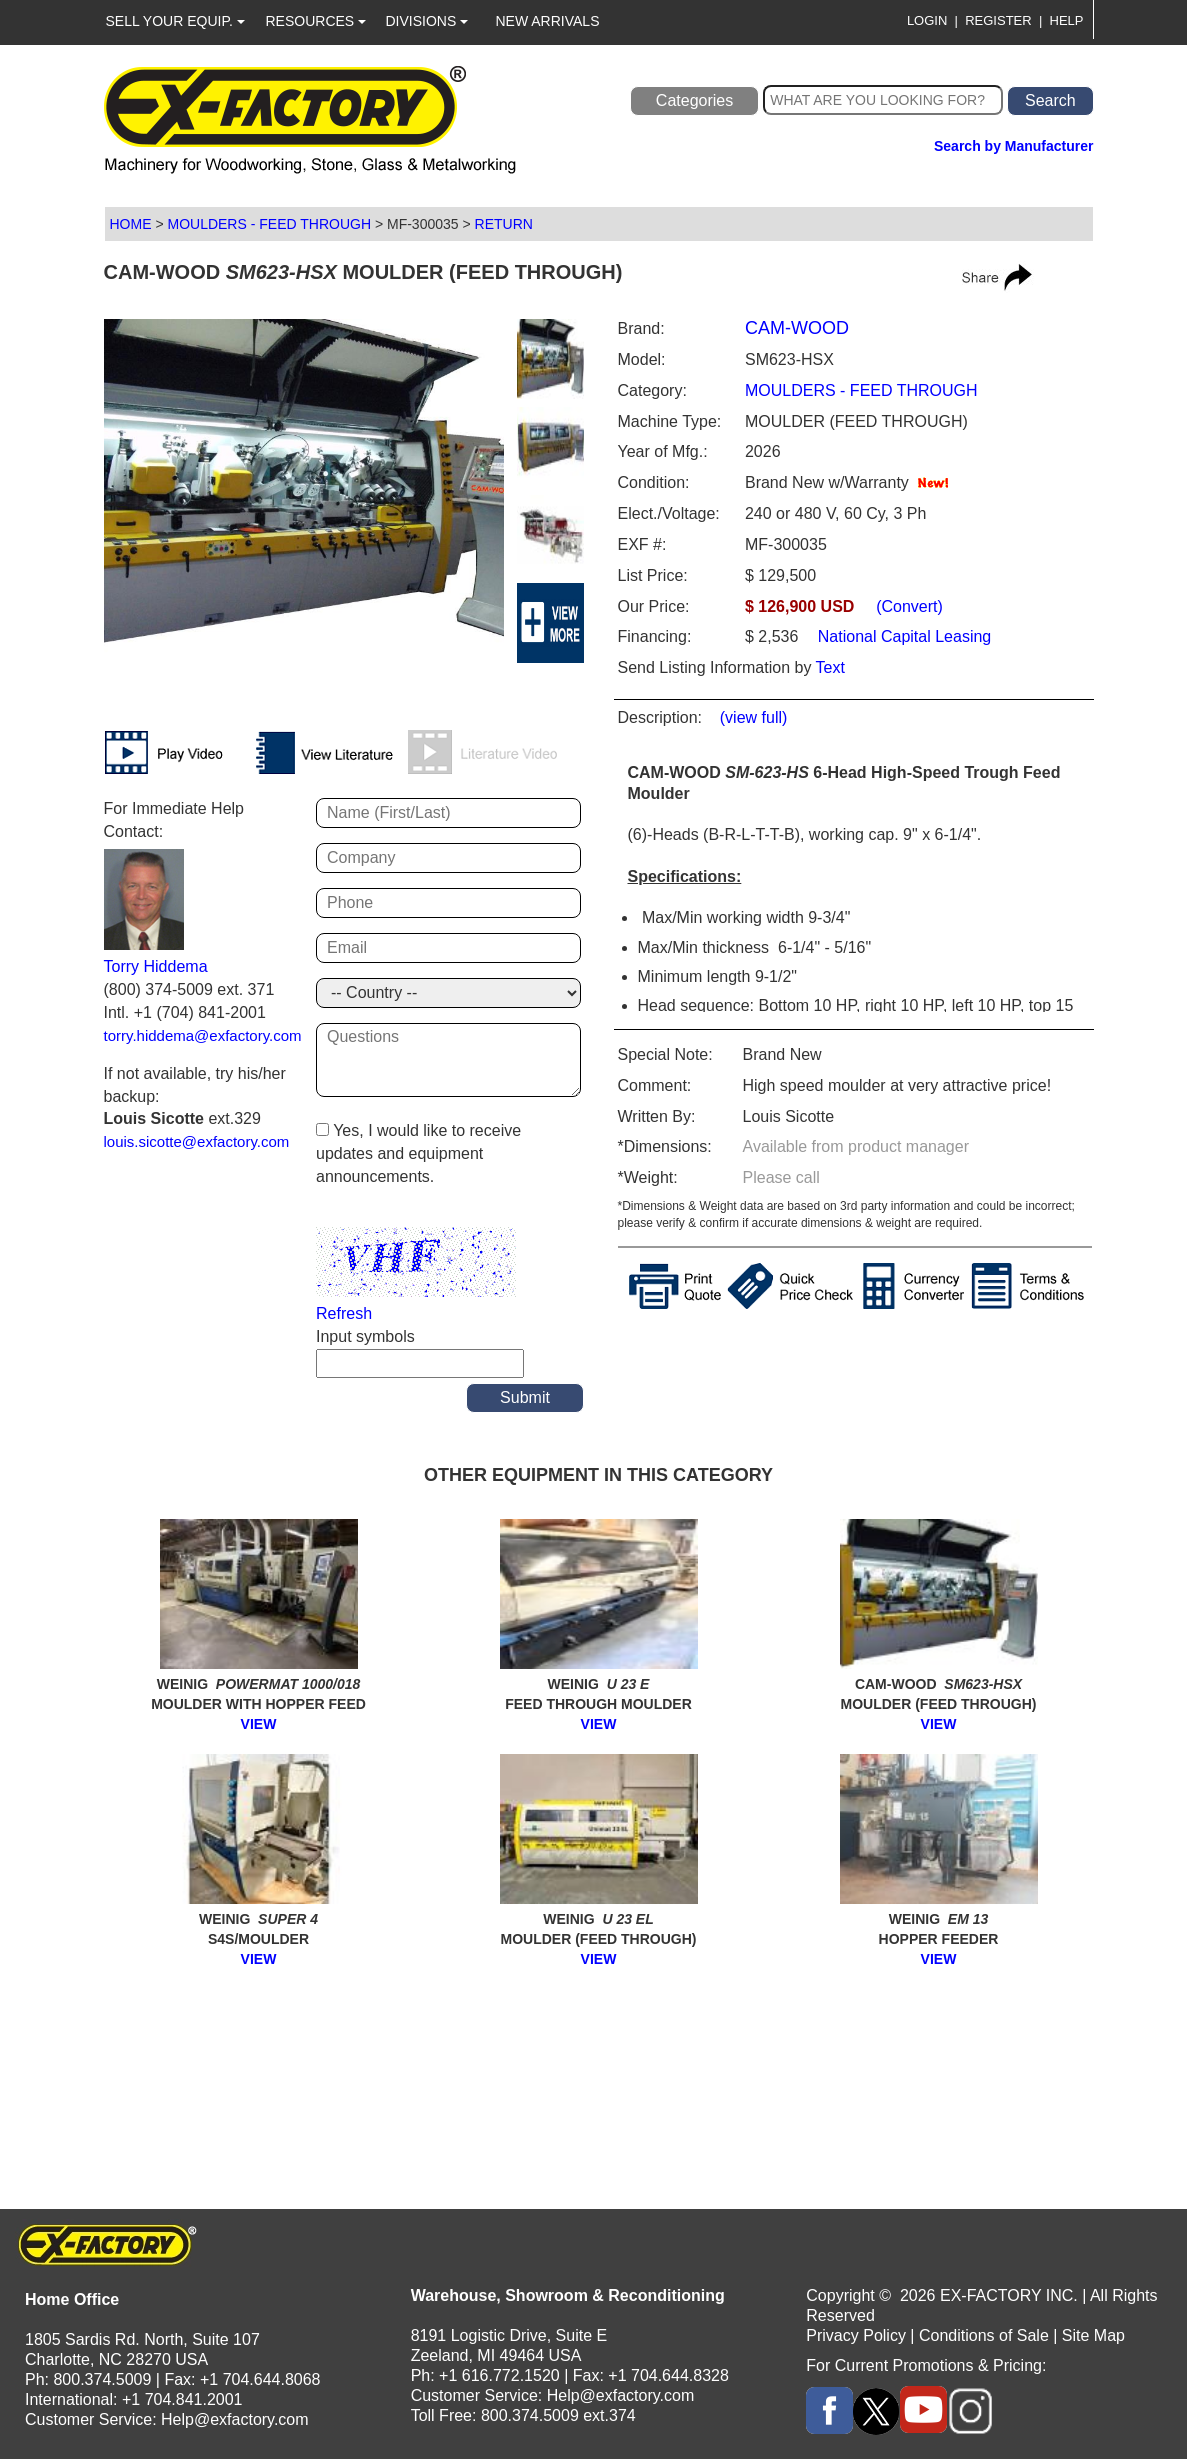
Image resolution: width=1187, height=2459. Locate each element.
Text (830, 667)
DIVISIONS (427, 21)
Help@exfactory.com (235, 2419)
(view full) (754, 717)
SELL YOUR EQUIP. (175, 21)
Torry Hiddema (156, 966)
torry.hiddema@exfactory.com (203, 1035)
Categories (694, 100)
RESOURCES (316, 21)
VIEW (259, 1724)
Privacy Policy (856, 2335)
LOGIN (927, 20)
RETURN (504, 224)
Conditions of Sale (984, 2335)
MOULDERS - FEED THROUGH (269, 224)
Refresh (344, 1313)
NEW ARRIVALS (548, 21)
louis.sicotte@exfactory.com (197, 1141)
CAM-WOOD (797, 328)
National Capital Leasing (902, 636)
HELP (1067, 20)
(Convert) (909, 606)
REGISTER (998, 20)
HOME (131, 224)
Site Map (1093, 2335)
